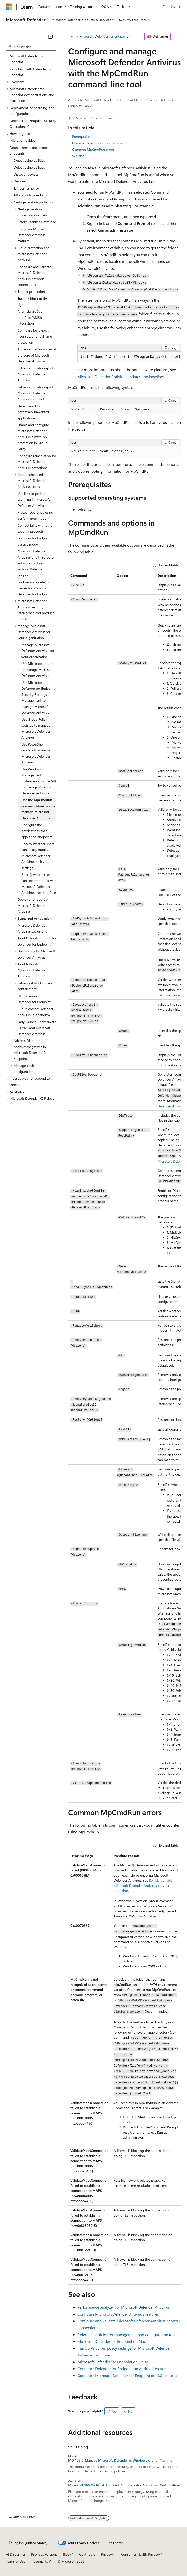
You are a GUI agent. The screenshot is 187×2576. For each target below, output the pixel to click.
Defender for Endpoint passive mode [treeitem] (34, 541)
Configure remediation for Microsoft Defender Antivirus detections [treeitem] (37, 461)
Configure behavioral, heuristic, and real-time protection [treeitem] (35, 336)
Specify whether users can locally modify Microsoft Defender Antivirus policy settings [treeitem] (37, 855)
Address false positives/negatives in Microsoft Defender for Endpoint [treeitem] (31, 1049)
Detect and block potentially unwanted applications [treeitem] (33, 412)
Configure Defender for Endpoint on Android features (122, 2368)
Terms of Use (15, 2561)
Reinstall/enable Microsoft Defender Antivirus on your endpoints (143, 1885)
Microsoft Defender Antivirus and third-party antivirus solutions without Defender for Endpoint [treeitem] (36, 563)
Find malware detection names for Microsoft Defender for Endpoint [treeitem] (35, 588)
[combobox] (31, 47)
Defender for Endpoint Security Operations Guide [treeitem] (33, 123)
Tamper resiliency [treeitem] (26, 188)
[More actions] (177, 36)
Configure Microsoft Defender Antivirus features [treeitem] (32, 235)
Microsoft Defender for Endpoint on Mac (111, 2341)
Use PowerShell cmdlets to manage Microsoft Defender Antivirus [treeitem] (35, 753)
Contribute (87, 2554)
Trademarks (39, 2561)
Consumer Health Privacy (140, 2554)
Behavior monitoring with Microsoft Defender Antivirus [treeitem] (36, 374)
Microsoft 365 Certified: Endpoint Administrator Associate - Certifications (124, 2485)
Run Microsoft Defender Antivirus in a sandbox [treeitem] (35, 1012)
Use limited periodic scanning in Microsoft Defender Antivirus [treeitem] (34, 499)
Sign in (176, 6)
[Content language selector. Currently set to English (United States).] (28, 2543)
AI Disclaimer (15, 2554)
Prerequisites (81, 136)
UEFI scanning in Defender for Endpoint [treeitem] (34, 999)
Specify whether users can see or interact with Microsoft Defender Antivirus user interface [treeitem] (38, 883)
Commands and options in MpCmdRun (101, 143)
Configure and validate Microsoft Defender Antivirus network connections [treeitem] (34, 275)
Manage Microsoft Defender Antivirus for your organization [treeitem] (37, 650)
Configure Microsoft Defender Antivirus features (118, 2313)
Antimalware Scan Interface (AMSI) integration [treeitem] (31, 317)
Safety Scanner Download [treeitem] (37, 222)
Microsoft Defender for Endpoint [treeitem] (27, 59)
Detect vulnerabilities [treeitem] (29, 160)
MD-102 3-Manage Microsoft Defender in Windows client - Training (120, 2460)
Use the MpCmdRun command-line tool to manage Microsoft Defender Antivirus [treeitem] (38, 809)
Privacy (106, 2554)
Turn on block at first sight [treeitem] (33, 301)
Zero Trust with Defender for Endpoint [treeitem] (31, 72)
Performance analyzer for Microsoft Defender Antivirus (123, 2307)
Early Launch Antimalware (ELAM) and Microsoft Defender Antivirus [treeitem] (37, 1027)
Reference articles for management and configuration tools (127, 2334)
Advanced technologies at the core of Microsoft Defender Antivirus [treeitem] (37, 355)
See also (78, 155)
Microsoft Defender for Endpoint (103, 36)
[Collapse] (50, 36)
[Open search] (164, 6)
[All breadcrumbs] (72, 36)
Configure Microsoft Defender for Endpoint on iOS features (127, 2375)
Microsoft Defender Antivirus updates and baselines (121, 376)
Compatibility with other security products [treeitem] (36, 528)
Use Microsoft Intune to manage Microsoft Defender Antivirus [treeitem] (37, 669)
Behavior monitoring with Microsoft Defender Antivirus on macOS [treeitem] (36, 393)
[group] (129, 357)
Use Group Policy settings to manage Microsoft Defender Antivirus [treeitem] (35, 728)
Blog (66, 2554)
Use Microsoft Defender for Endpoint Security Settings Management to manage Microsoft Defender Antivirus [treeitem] (38, 697)
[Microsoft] (9, 6)
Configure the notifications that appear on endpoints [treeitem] (36, 830)
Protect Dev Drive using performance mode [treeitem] (35, 515)
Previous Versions (44, 2554)
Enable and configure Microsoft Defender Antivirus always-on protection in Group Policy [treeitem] (33, 436)
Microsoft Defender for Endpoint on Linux (112, 2361)
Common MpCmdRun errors (93, 149)
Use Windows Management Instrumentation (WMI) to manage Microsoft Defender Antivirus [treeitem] (38, 781)
